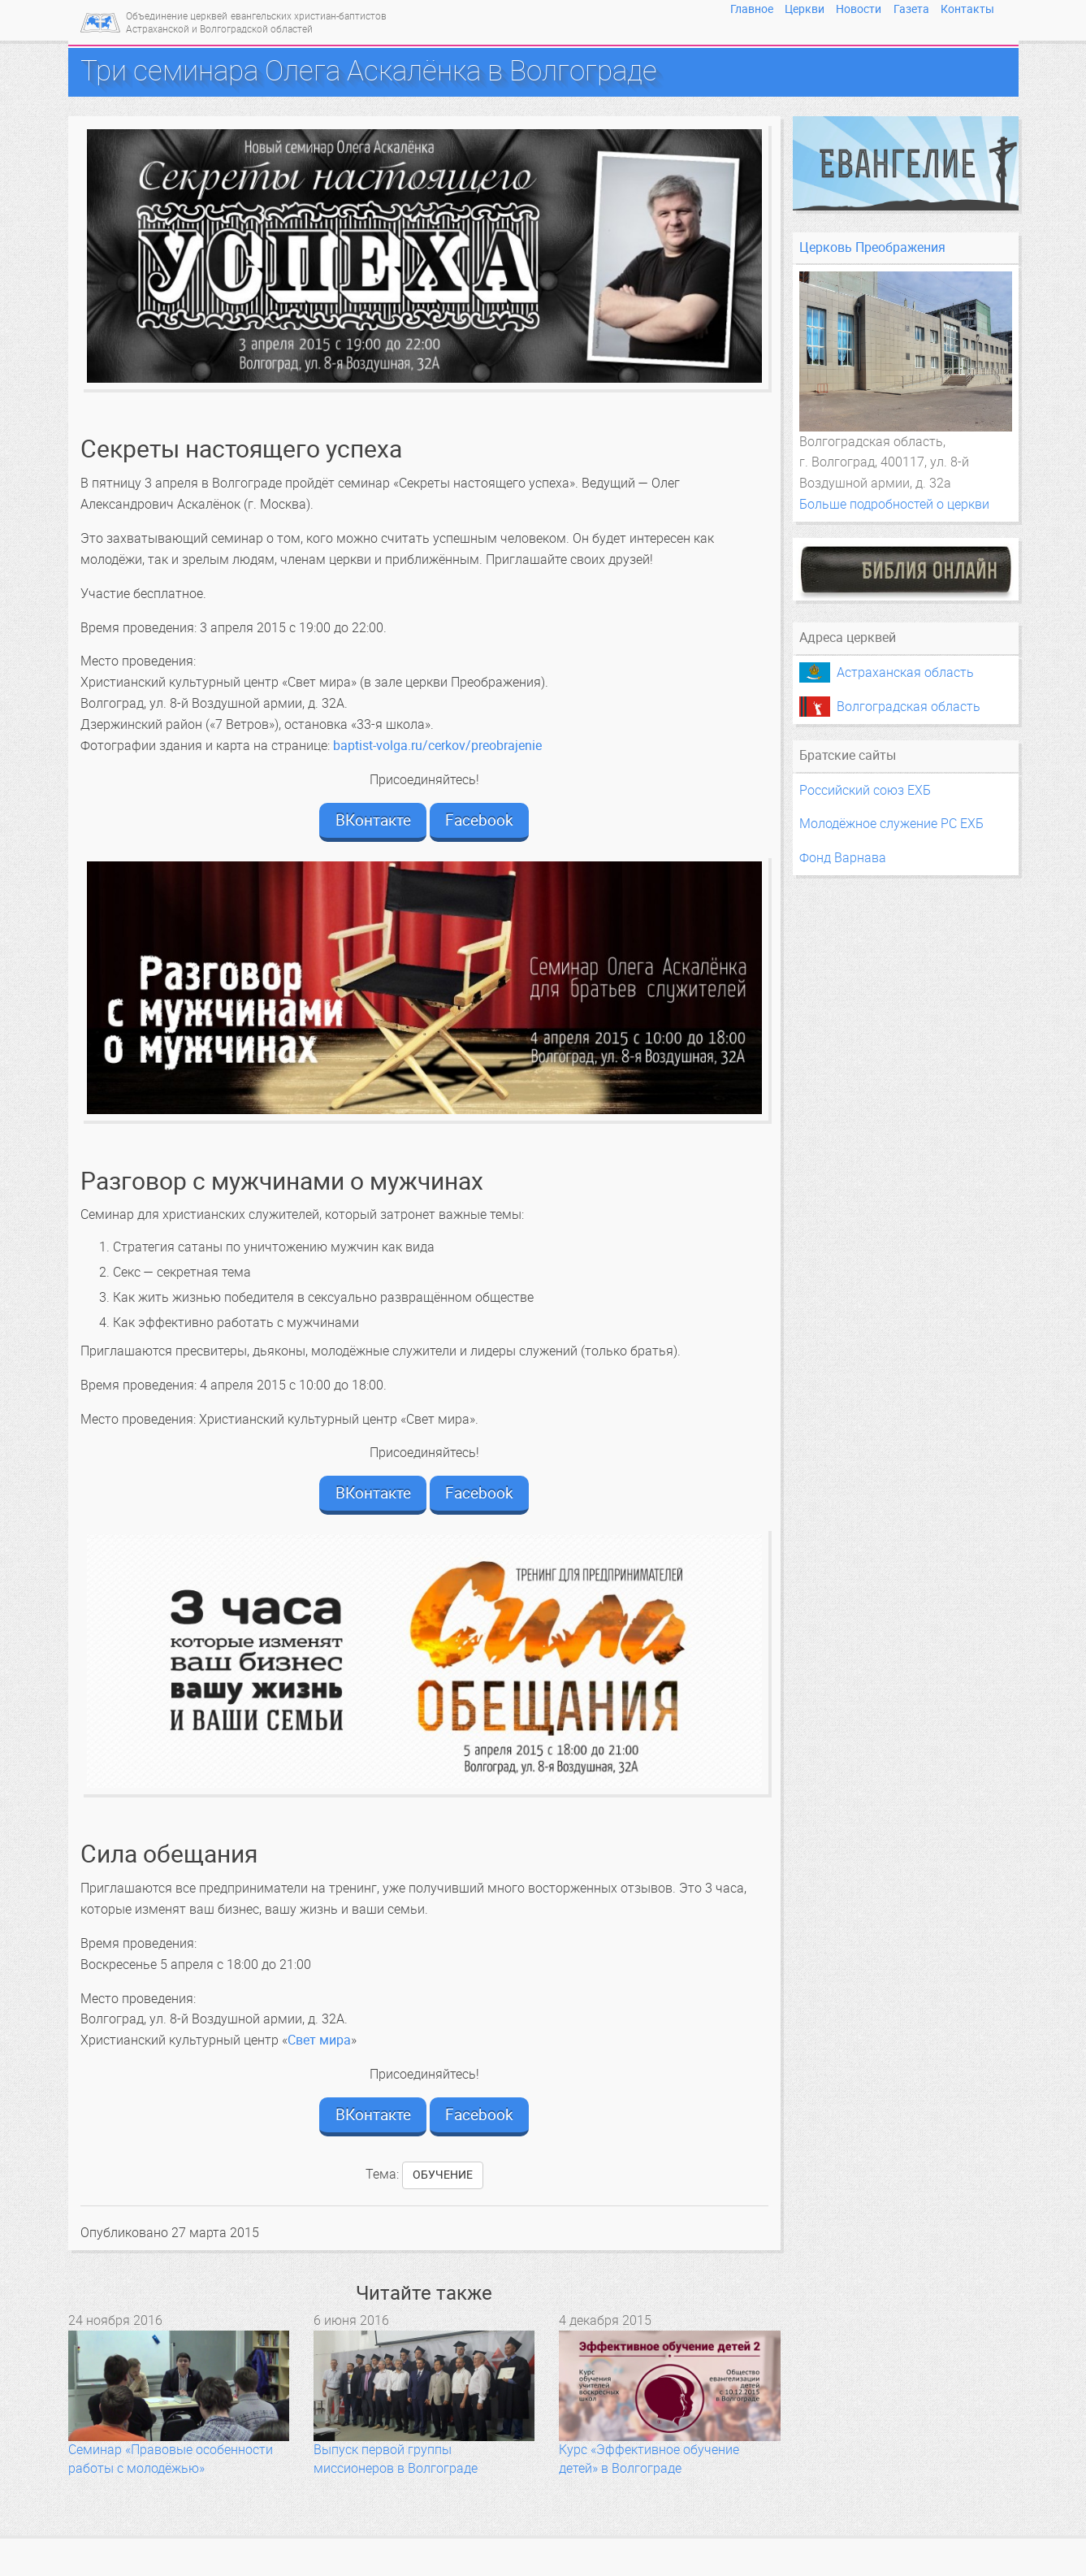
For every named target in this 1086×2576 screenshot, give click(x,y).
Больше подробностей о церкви (894, 504)
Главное (751, 9)
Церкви (804, 9)
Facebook (479, 820)
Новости (858, 9)
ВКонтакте (373, 820)
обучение (443, 2175)
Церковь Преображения (872, 247)
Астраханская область (905, 672)
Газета (911, 9)
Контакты (967, 9)
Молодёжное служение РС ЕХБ (891, 823)
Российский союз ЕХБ (865, 790)
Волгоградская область (908, 706)
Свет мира (319, 2040)
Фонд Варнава (842, 857)
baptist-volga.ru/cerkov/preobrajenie (437, 745)
